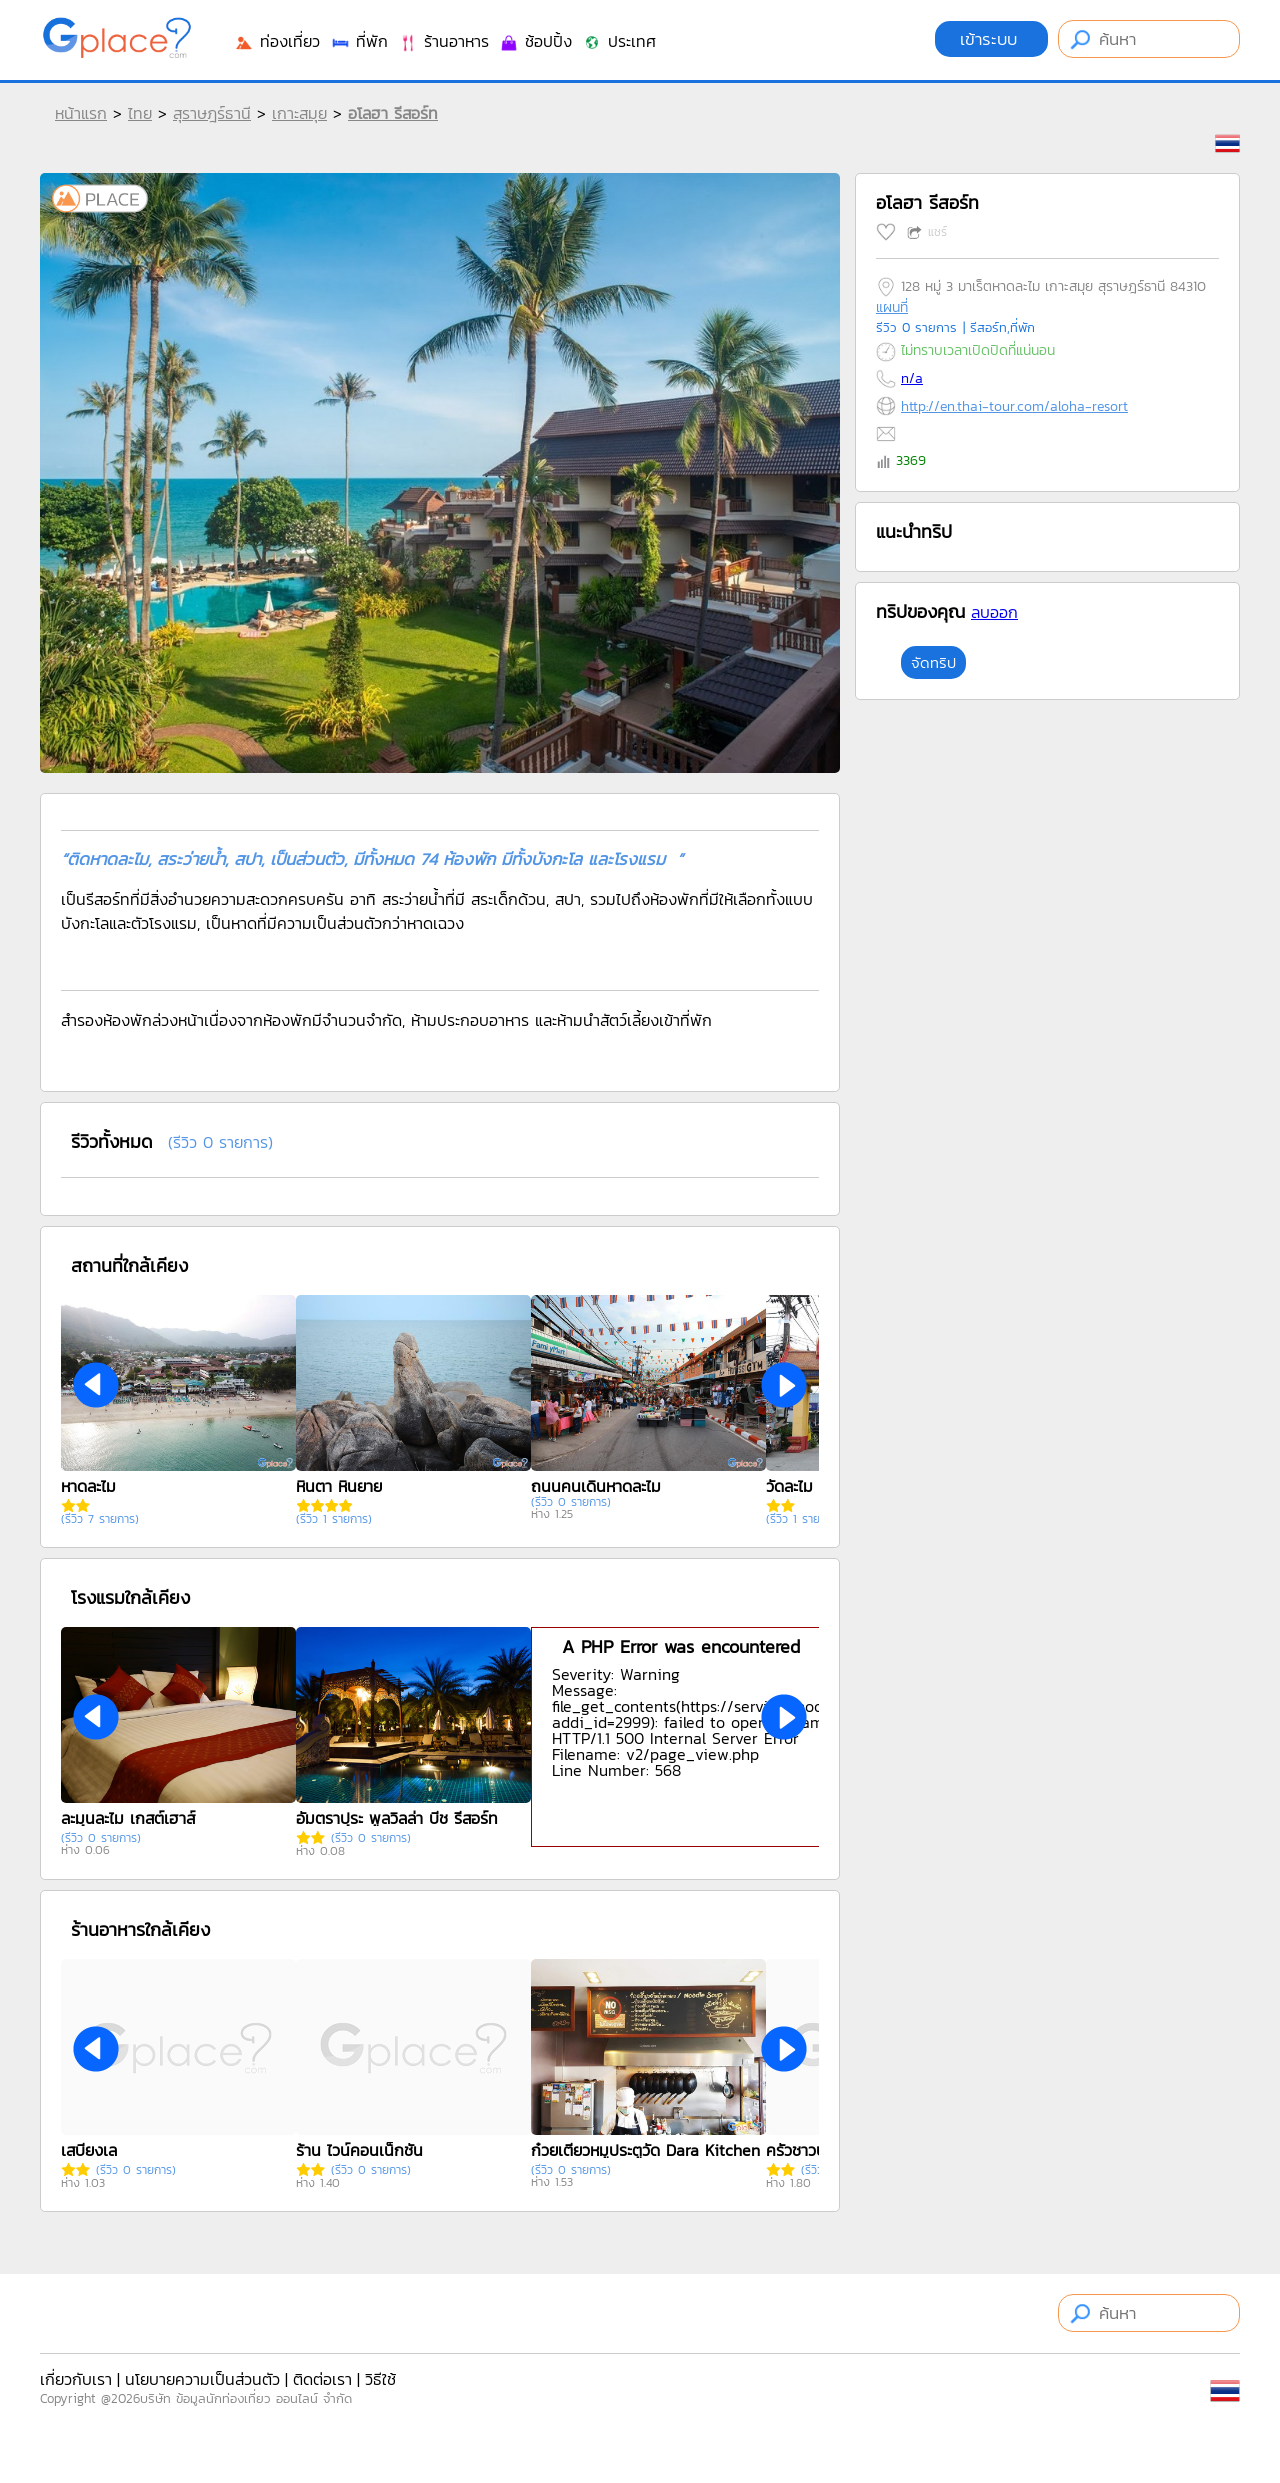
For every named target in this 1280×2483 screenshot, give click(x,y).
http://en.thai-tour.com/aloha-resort (1014, 406)
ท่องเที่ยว (277, 41)
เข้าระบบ (991, 39)
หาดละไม (88, 1486)
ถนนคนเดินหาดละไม (596, 1486)
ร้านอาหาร (443, 41)
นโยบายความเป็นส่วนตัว (202, 2379)
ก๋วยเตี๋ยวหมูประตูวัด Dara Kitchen (645, 2150)
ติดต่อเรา (322, 2379)
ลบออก (994, 612)
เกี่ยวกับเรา (76, 2379)
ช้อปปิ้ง (535, 41)
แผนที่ (892, 307)
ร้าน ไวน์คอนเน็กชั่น (359, 2150)
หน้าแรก (81, 113)
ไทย (140, 113)
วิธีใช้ (380, 2379)
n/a (912, 378)
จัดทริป (933, 662)
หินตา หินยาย (339, 1486)
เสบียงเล (89, 2150)
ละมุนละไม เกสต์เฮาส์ (128, 1818)
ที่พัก (359, 41)
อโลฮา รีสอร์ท (393, 113)
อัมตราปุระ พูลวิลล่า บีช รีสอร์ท (397, 1818)
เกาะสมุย (299, 113)
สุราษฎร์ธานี (212, 113)
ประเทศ (619, 41)
